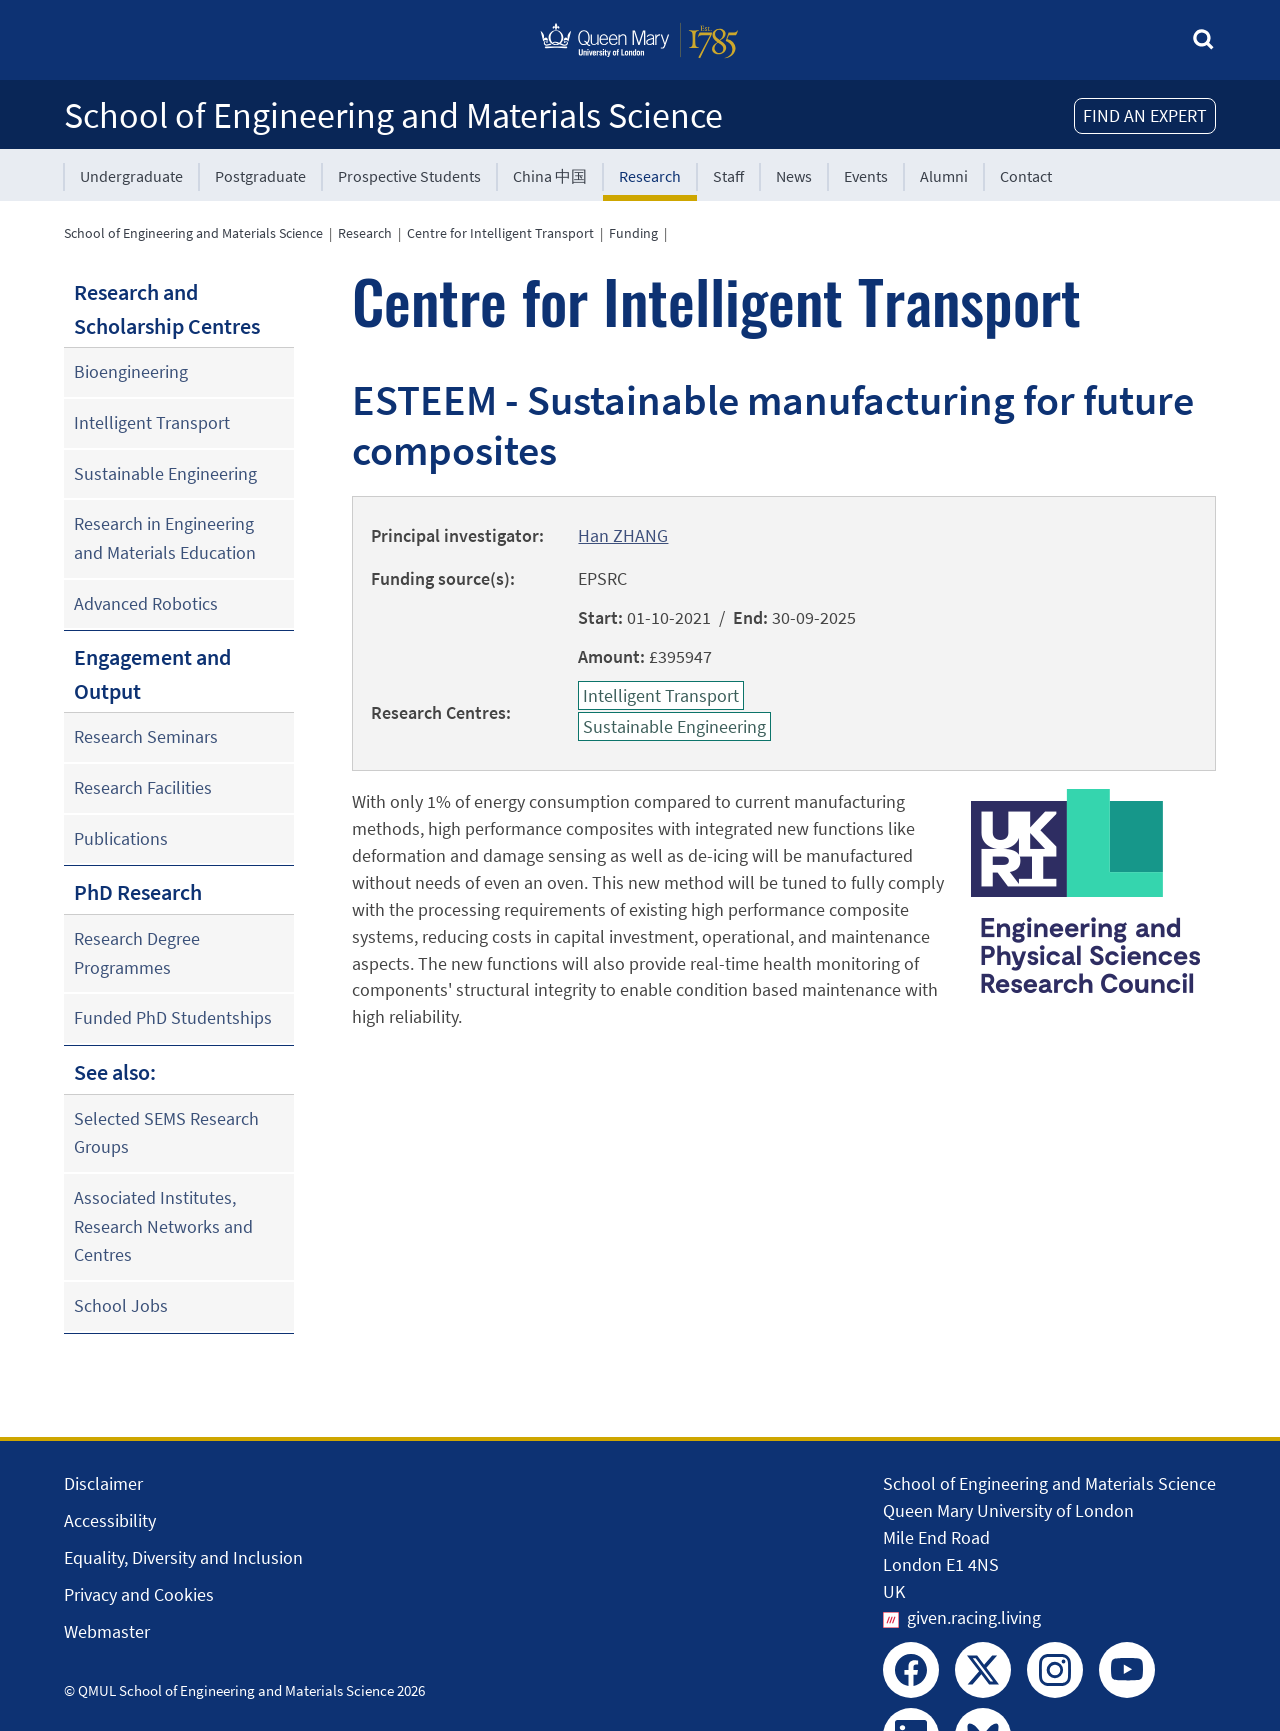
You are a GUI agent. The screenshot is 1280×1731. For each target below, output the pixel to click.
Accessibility (110, 1520)
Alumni (944, 176)
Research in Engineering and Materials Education (165, 538)
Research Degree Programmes (137, 953)
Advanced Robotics (146, 603)
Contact (1026, 176)
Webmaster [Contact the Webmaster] (107, 1631)
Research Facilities (143, 787)
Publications (121, 838)
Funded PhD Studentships (173, 1017)
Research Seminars (146, 736)
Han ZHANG (623, 535)
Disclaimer (103, 1483)
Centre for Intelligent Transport (500, 233)
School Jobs (121, 1305)
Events (866, 176)
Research (650, 176)
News (794, 176)
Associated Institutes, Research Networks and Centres (163, 1226)
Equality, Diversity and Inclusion (183, 1557)
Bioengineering (131, 371)
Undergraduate (131, 176)
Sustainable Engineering (165, 473)
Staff (728, 176)
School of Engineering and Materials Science (393, 115)
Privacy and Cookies (139, 1594)
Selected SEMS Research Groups (166, 1133)
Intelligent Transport (152, 422)
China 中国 (550, 176)
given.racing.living (974, 1617)
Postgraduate (260, 176)
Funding (633, 233)
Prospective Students (409, 176)
